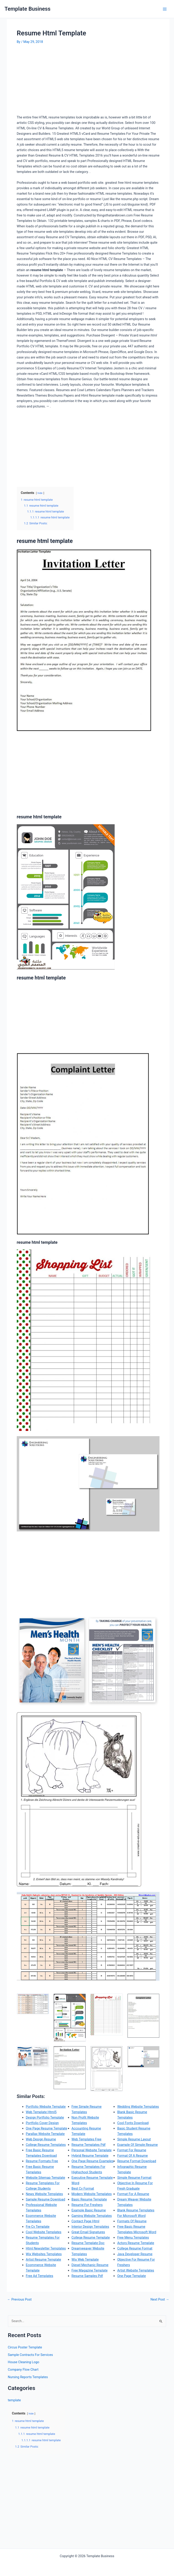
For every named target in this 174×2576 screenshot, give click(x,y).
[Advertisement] (55, 79)
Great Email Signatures (88, 2232)
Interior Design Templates (90, 2227)
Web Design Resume (41, 2139)
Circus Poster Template (25, 2347)
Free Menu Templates (133, 2237)
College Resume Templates (46, 2145)
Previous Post (19, 2299)
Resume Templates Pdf (89, 2145)
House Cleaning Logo (23, 2362)
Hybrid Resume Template (90, 2156)
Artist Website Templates (135, 2270)
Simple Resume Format (134, 2178)
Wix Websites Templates (44, 2254)
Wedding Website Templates (138, 2107)
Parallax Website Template (45, 2134)
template (14, 2400)
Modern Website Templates (92, 2194)
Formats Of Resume (131, 2221)
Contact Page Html (85, 2221)
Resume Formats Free (42, 2161)
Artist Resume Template (43, 2259)
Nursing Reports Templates (28, 2377)
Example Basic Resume (89, 2210)
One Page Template (131, 2276)
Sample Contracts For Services (30, 2355)
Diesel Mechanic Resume (90, 2265)
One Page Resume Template (46, 2128)
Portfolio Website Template (46, 2107)
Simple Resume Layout (134, 2139)
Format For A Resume (133, 2194)
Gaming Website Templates (92, 2216)
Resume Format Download (136, 2161)
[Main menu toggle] (164, 9)
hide (40, 493)
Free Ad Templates (39, 2276)
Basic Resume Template (89, 2199)
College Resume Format (134, 2248)
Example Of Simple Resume (137, 2145)
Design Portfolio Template (45, 2117)
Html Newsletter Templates (46, 2248)
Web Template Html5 (41, 2112)
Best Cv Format (83, 2188)
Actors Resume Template (135, 2243)
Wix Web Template (85, 2259)
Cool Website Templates (43, 2232)
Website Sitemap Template (45, 2178)
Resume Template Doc (88, 2243)
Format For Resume (131, 2150)
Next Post (159, 2299)
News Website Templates (44, 2194)
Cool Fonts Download (132, 2123)
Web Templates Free (87, 2139)
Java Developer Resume (134, 2254)
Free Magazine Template (90, 2270)
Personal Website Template (92, 2150)
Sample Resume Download (45, 2199)
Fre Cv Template (38, 2227)
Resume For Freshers (87, 2205)
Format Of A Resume (132, 2156)
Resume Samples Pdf (87, 2276)
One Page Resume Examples (93, 2161)
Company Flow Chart (23, 2369)
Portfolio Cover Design (42, 2123)
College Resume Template (91, 2237)
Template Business (28, 9)
